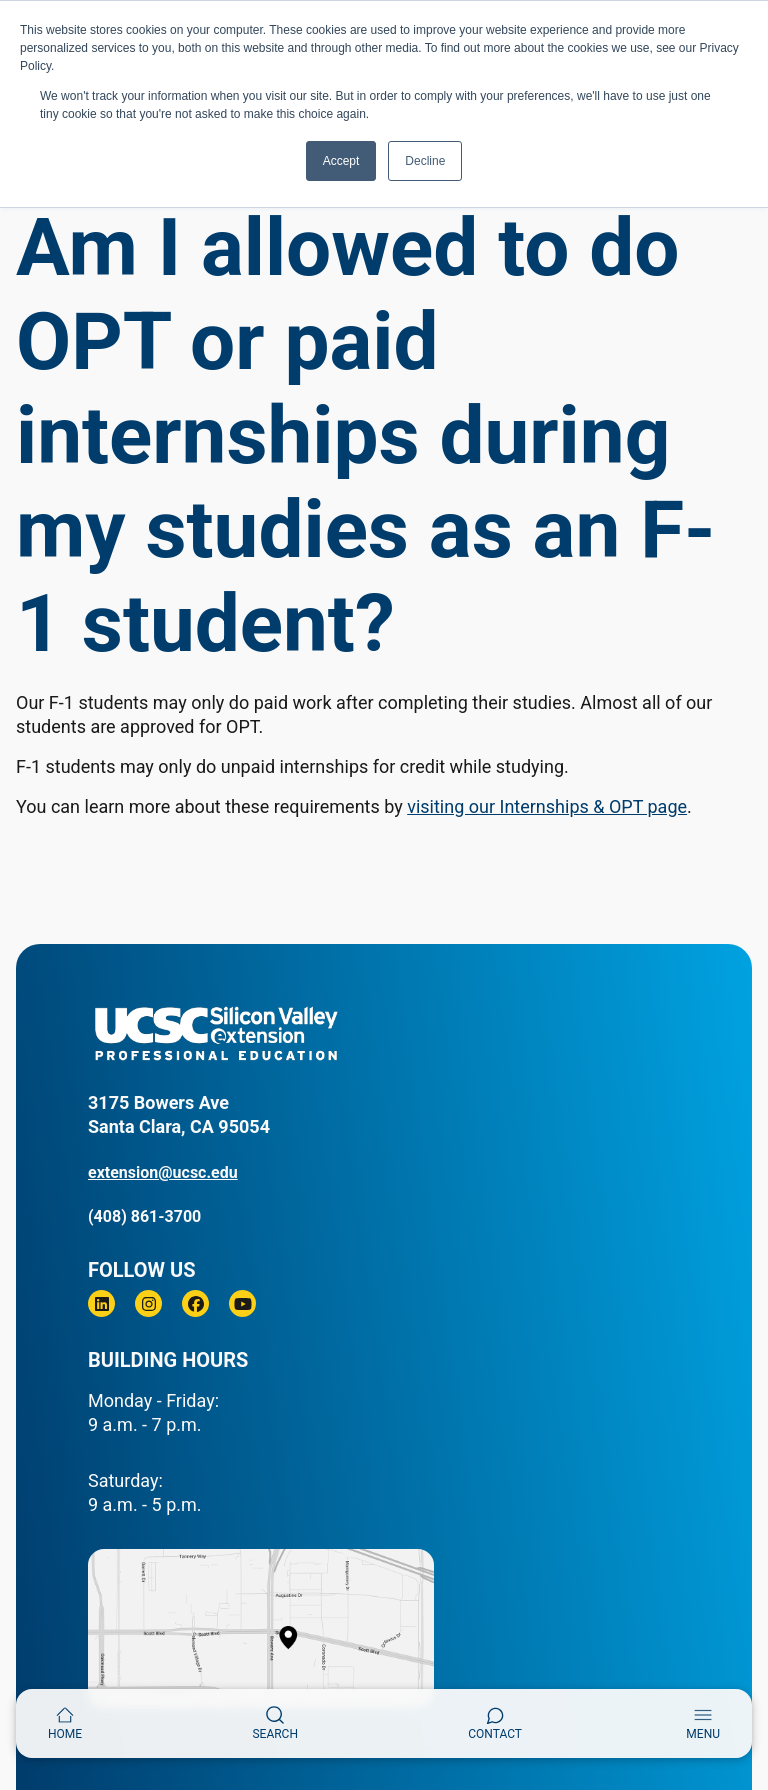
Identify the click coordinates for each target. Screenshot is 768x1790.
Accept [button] (341, 161)
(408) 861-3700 (144, 1216)
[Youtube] (242, 1303)
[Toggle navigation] (703, 1723)
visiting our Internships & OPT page (547, 806)
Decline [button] (425, 161)
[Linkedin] (101, 1303)
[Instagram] (148, 1303)
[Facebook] (195, 1303)
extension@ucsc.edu (163, 1172)
